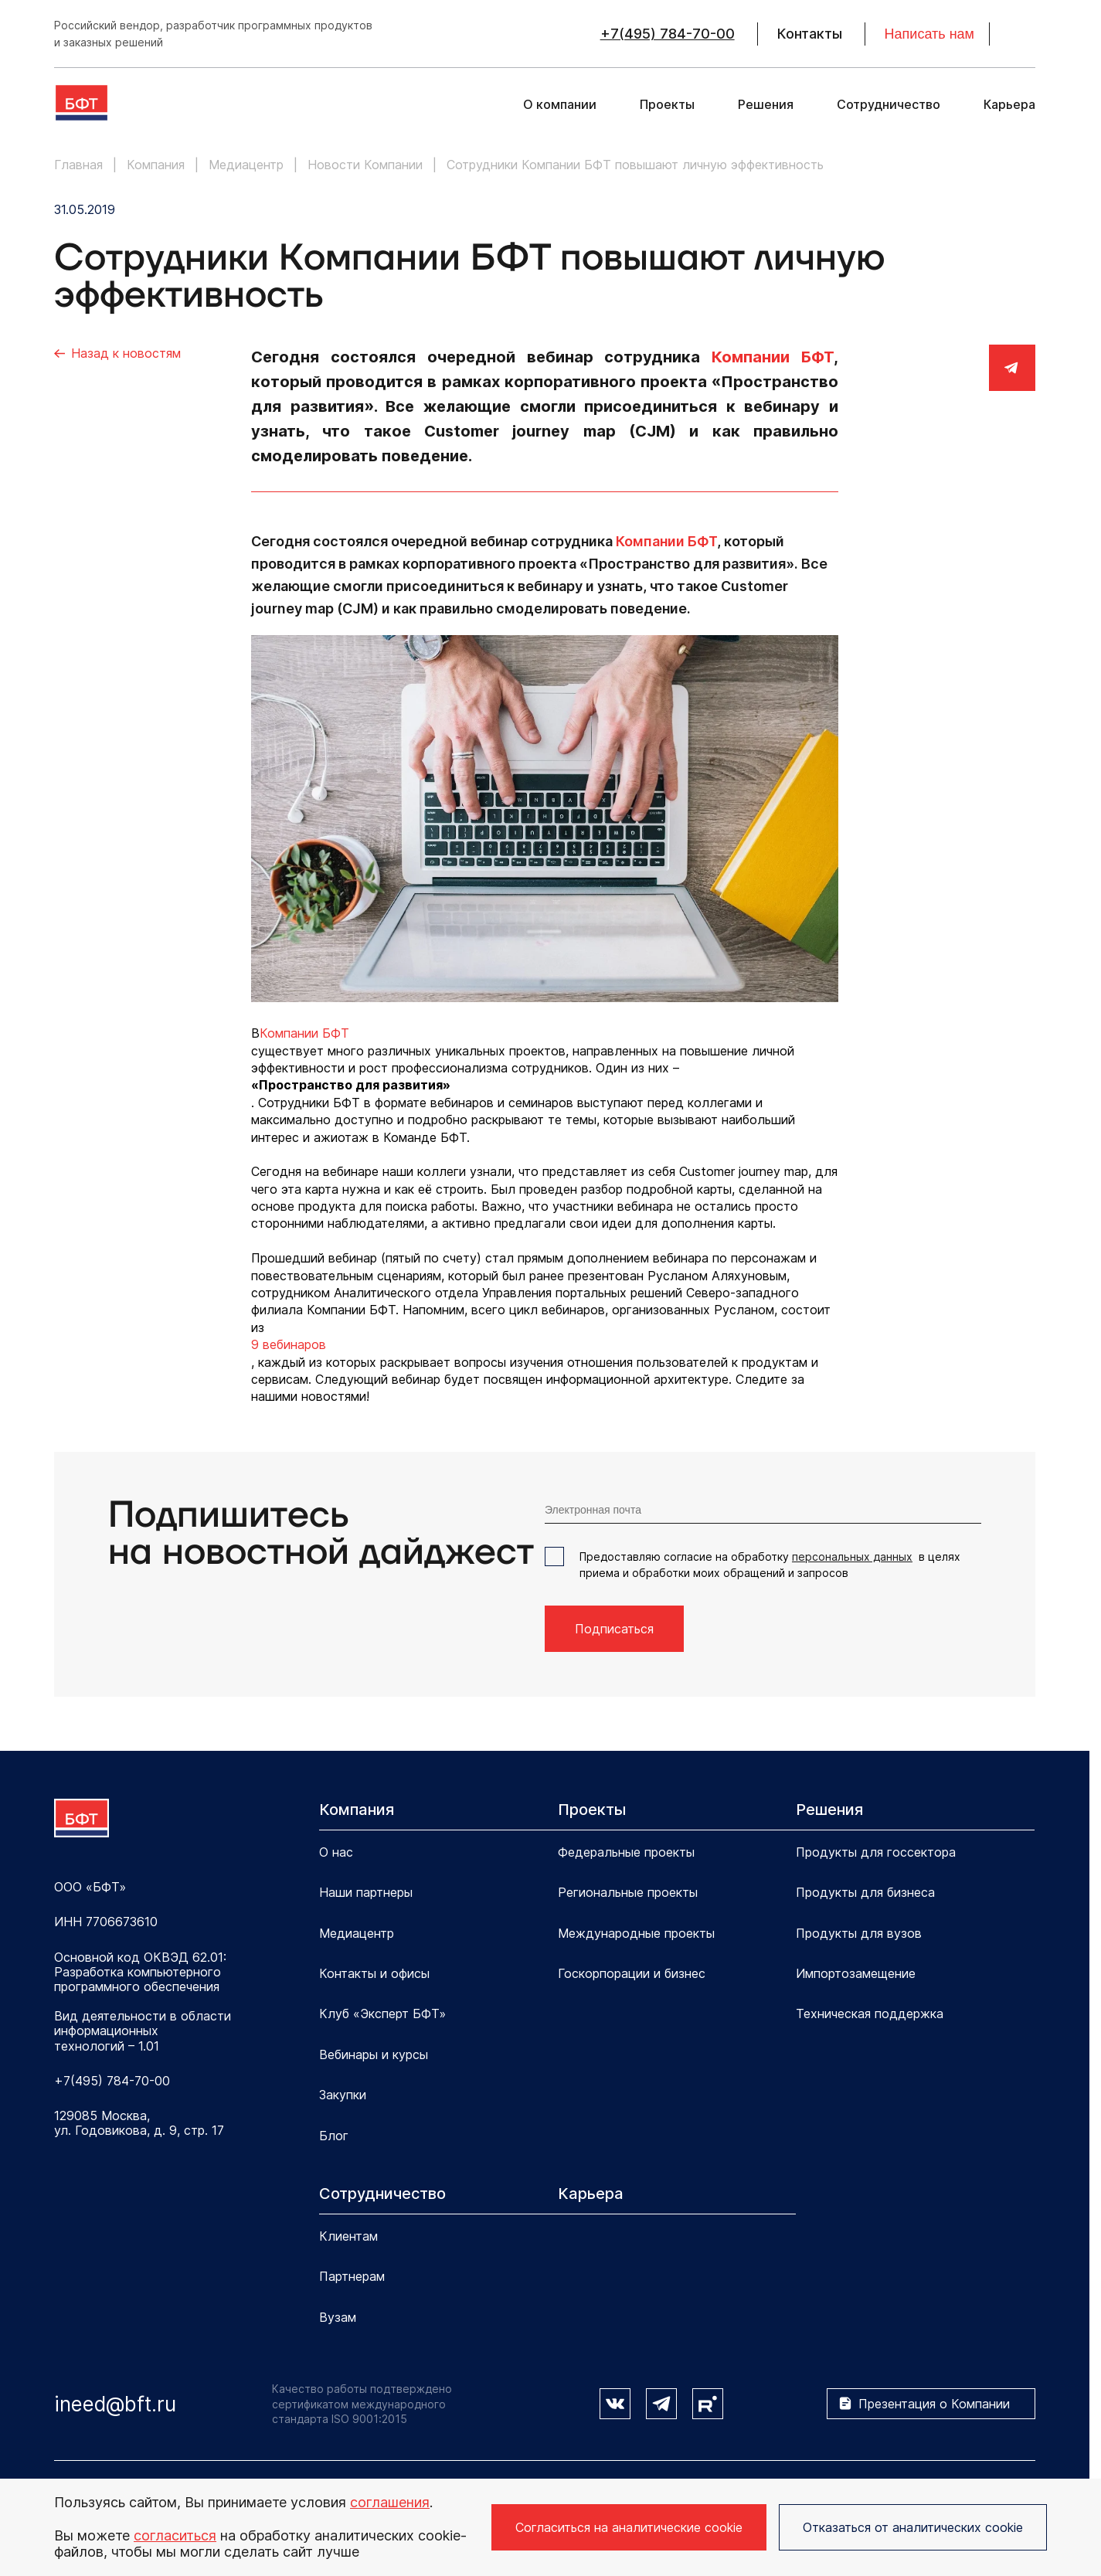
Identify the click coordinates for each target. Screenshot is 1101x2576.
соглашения (390, 2502)
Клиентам (348, 2236)
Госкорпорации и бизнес (631, 1973)
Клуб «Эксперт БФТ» (382, 2013)
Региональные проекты (628, 1892)
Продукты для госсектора (876, 1852)
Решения (765, 104)
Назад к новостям (126, 353)
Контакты (809, 34)
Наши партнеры (366, 1892)
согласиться (175, 2535)
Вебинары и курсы (373, 2054)
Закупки (342, 2094)
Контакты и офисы (374, 1973)
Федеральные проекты (626, 1852)
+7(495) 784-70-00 (667, 34)
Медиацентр (356, 1933)
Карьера (1009, 104)
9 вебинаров (288, 1344)
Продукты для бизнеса (865, 1892)
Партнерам (352, 2276)
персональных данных (852, 1556)
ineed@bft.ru (115, 2404)
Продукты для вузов (859, 1933)
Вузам (337, 2317)
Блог (333, 2135)
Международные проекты (636, 1933)
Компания (356, 1809)
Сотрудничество (888, 104)
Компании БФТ (773, 357)
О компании (559, 104)
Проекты (667, 104)
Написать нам (929, 34)
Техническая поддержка (869, 2013)
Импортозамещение (856, 1973)
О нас (336, 1852)
